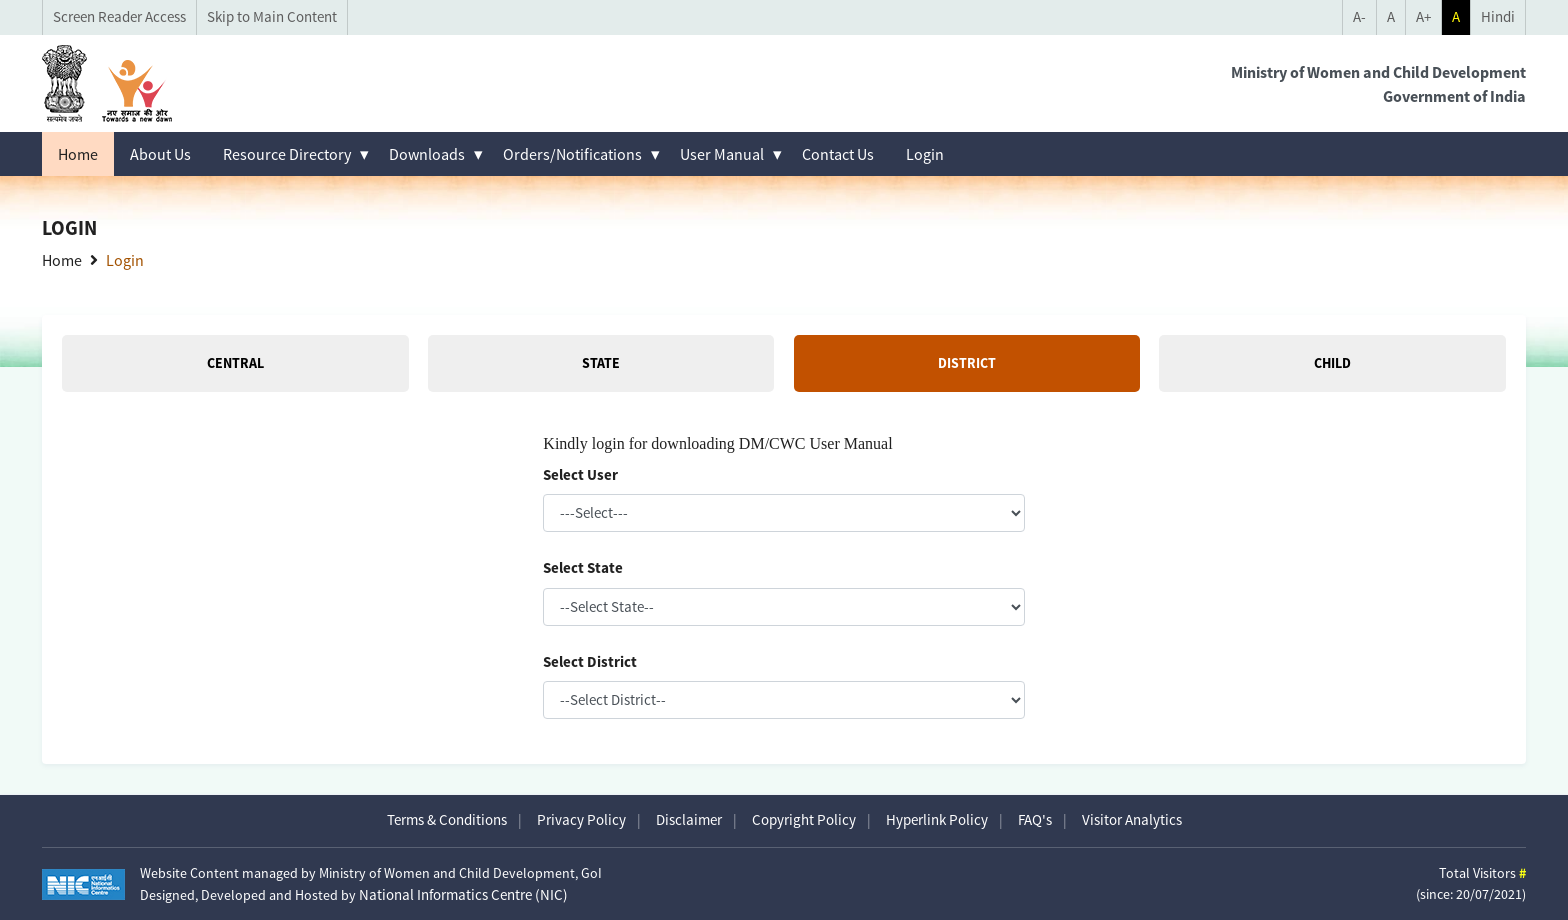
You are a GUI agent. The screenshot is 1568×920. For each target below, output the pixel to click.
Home (78, 154)
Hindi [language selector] (1498, 16)
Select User (580, 474)
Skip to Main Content (272, 16)
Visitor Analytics (1132, 819)
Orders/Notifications (572, 154)
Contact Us (838, 154)
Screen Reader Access (119, 16)
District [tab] (967, 363)
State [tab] (601, 363)
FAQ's (1035, 819)
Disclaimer (689, 819)
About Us (160, 154)
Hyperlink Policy (937, 819)
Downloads (427, 154)
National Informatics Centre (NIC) (463, 894)
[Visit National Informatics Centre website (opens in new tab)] (83, 884)
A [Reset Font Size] (1391, 16)
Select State (583, 567)
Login (925, 154)
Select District (590, 661)
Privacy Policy (581, 819)
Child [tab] (1332, 363)
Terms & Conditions (447, 819)
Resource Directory (287, 154)
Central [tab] (235, 363)
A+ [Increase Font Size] (1423, 16)
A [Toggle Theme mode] (1456, 16)
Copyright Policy (804, 819)
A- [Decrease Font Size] (1359, 16)
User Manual (722, 154)
